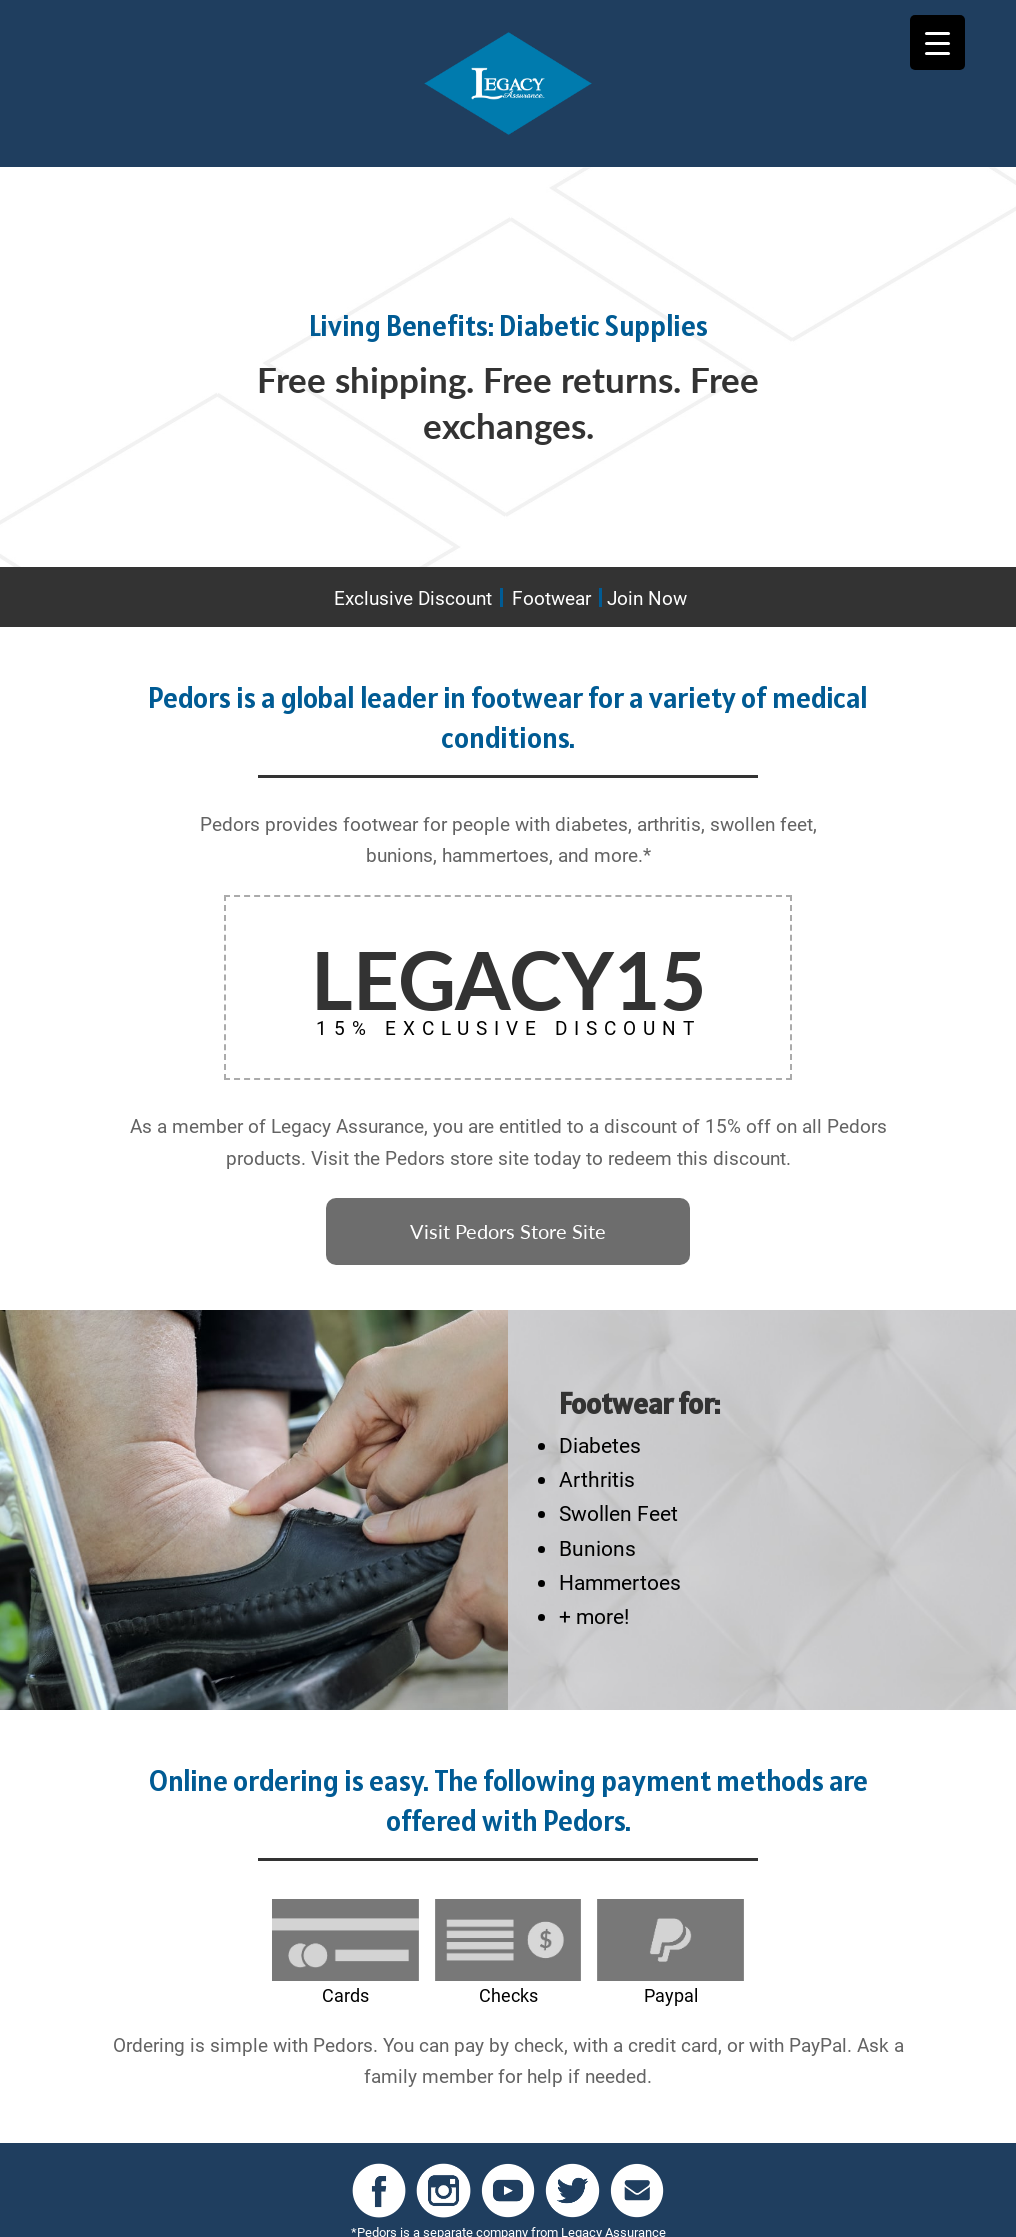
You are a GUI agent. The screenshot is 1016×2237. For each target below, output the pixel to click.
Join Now (647, 597)
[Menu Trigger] (937, 42)
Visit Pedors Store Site (508, 1222)
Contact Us (673, 2207)
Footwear (551, 597)
